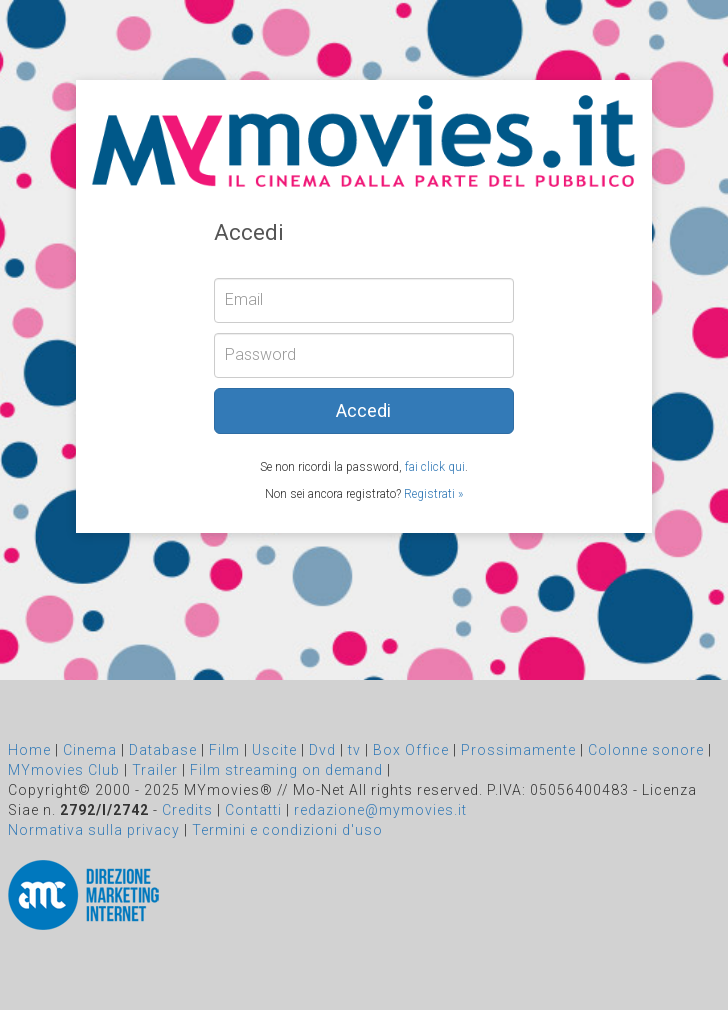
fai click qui (435, 467)
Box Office (411, 750)
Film (224, 750)
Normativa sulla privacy (94, 830)
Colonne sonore (646, 750)
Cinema (90, 750)
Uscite (274, 750)
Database (163, 750)
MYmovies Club (64, 770)
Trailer (155, 770)
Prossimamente (518, 750)
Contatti (253, 810)
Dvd (322, 750)
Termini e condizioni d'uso (287, 830)
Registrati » (433, 494)
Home (29, 750)
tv (354, 750)
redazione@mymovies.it (380, 810)
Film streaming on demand (286, 770)
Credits (187, 810)
